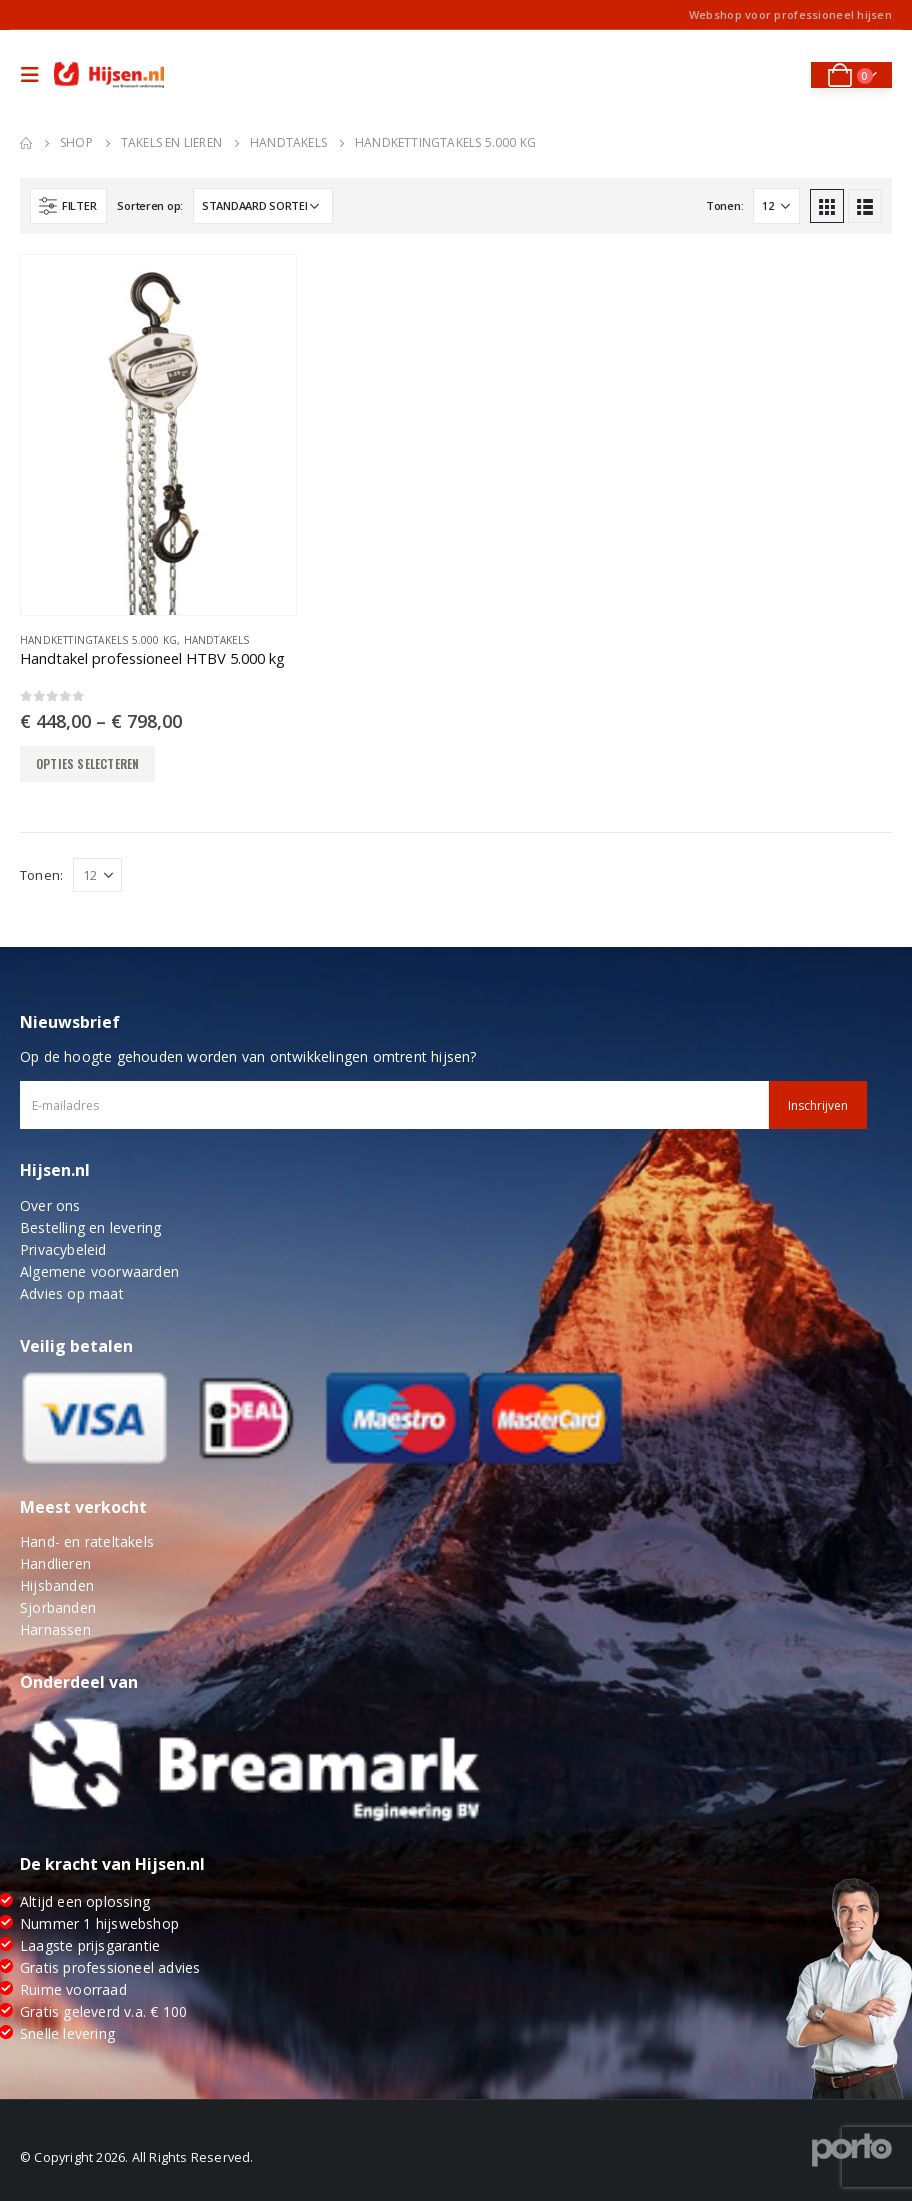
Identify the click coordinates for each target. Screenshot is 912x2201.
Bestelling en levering (90, 1227)
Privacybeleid (63, 1249)
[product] (158, 435)
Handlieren (55, 1563)
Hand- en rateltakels (87, 1541)
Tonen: (724, 205)
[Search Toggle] (781, 75)
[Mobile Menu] (35, 75)
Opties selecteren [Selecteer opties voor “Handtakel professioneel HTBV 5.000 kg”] (87, 763)
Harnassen (55, 1629)
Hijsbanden (57, 1585)
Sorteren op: (150, 205)
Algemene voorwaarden (99, 1271)
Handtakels (217, 640)
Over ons (50, 1205)
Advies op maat (72, 1293)
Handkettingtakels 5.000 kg (98, 640)
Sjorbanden (58, 1607)
